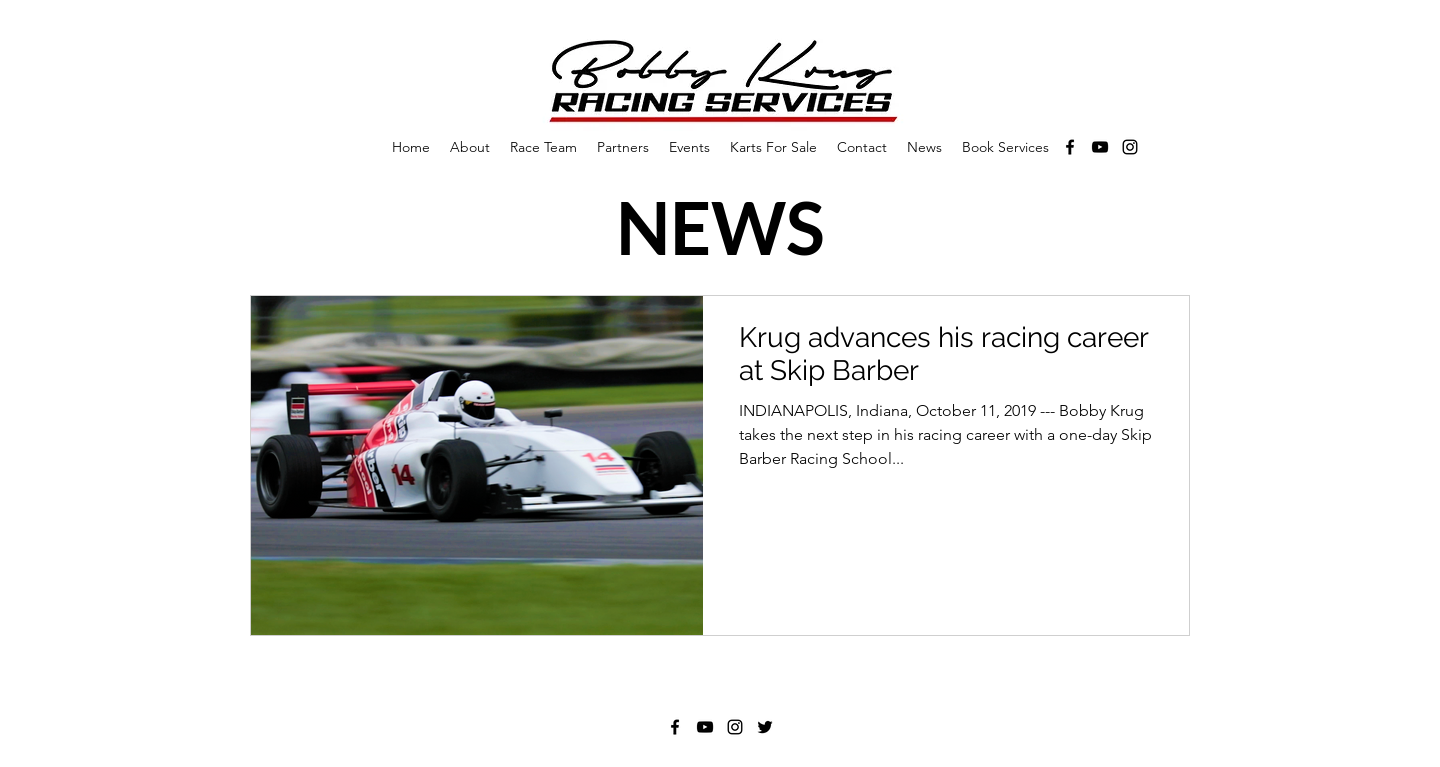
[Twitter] (765, 727)
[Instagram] (1130, 147)
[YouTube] (1100, 147)
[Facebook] (1070, 147)
